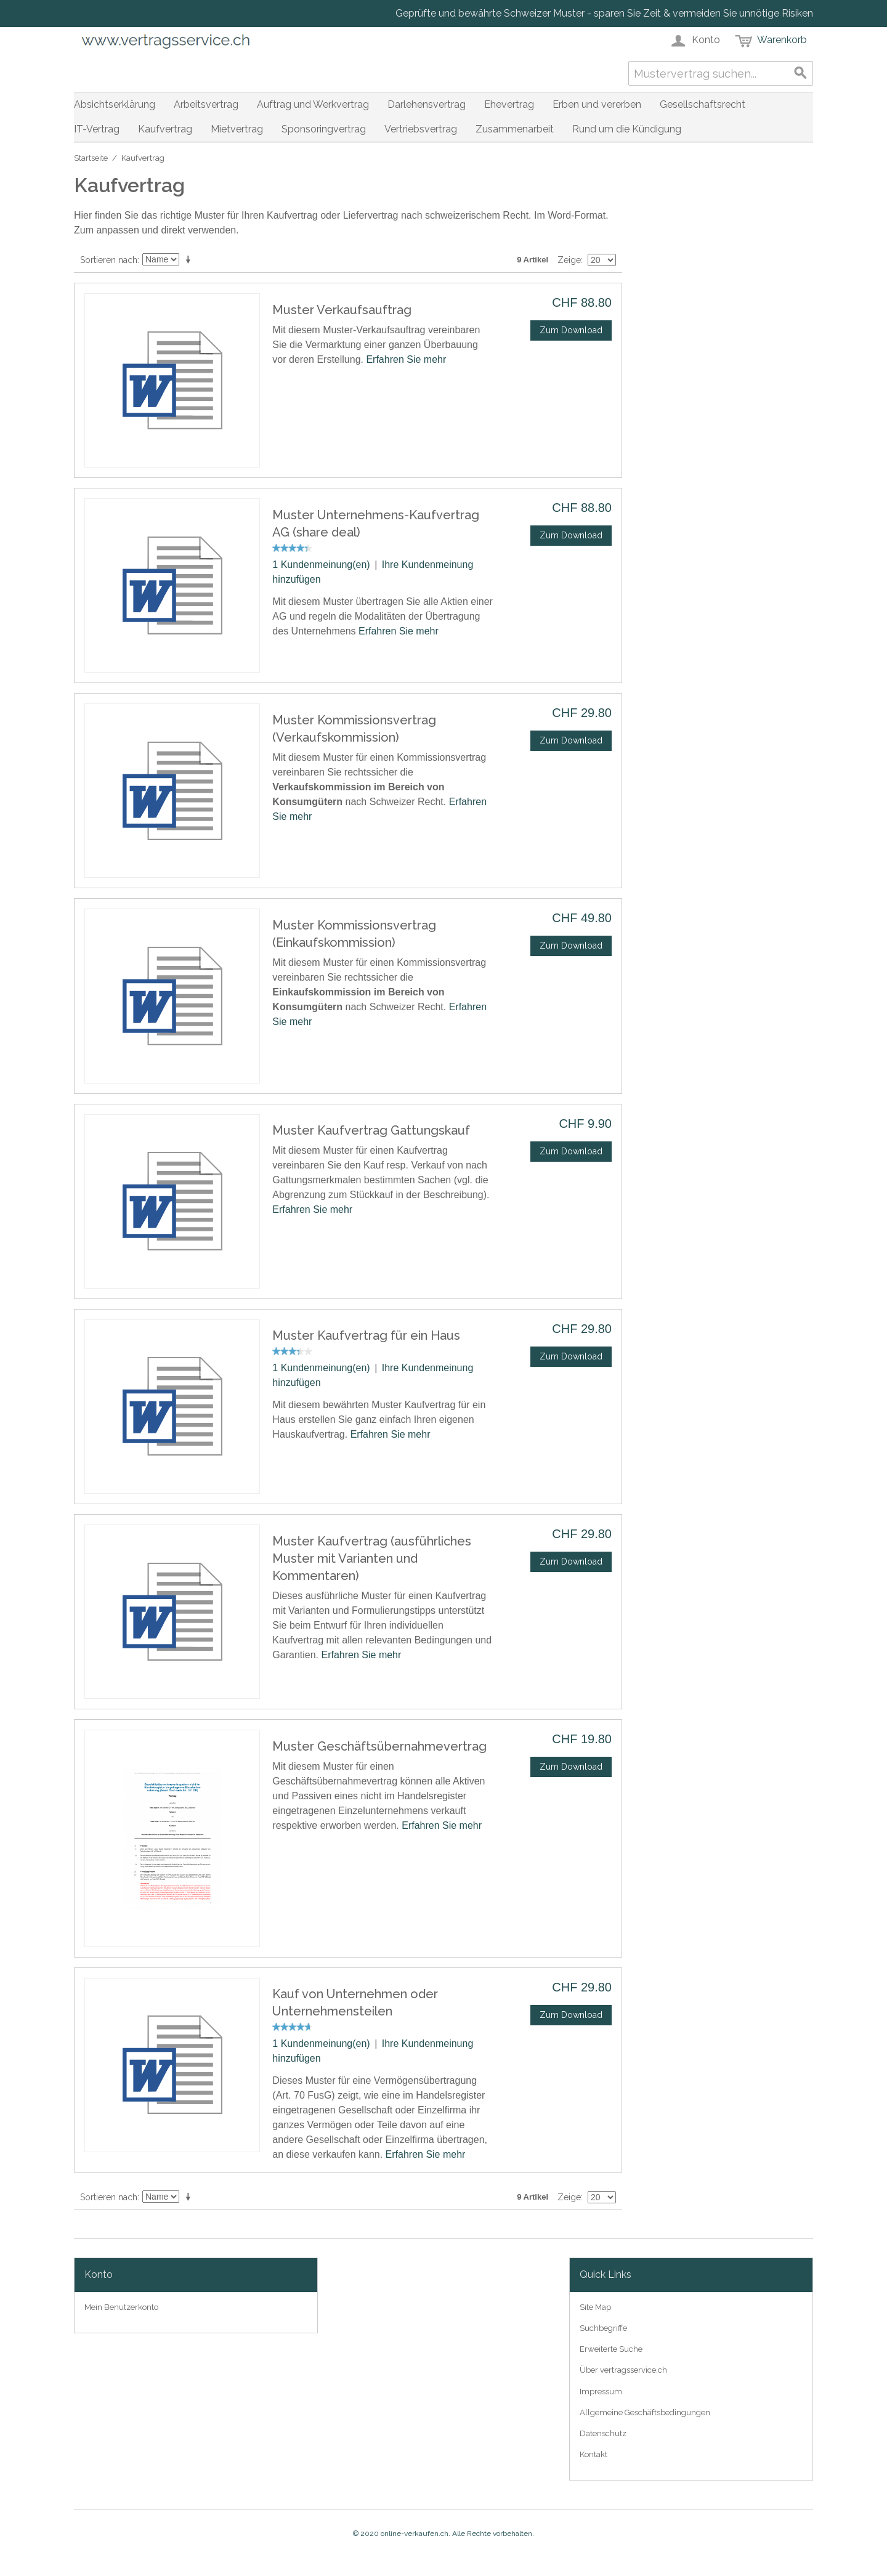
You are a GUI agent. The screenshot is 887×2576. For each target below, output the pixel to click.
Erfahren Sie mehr (406, 359)
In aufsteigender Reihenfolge (190, 260)
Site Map (595, 2307)
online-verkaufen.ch (414, 2533)
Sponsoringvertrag (323, 129)
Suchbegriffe (603, 2328)
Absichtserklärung (114, 104)
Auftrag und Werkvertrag (313, 104)
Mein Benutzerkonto (121, 2307)
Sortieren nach (108, 260)
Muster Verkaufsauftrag (341, 309)
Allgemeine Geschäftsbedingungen (645, 2412)
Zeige (569, 260)
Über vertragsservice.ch (623, 2370)
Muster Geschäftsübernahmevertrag (379, 1746)
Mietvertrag (237, 129)
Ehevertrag (509, 104)
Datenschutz (603, 2433)
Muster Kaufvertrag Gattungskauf (371, 1130)
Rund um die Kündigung (626, 129)
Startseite (91, 158)
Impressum (601, 2391)
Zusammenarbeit (515, 129)
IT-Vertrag (96, 129)
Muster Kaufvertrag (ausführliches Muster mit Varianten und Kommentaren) (371, 1558)
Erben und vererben (597, 104)
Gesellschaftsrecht (702, 104)
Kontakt (593, 2454)
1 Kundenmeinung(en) (321, 564)
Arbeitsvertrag (206, 104)
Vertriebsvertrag (420, 129)
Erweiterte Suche (611, 2349)
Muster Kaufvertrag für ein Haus (366, 1335)
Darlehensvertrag (426, 104)
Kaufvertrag (165, 129)
